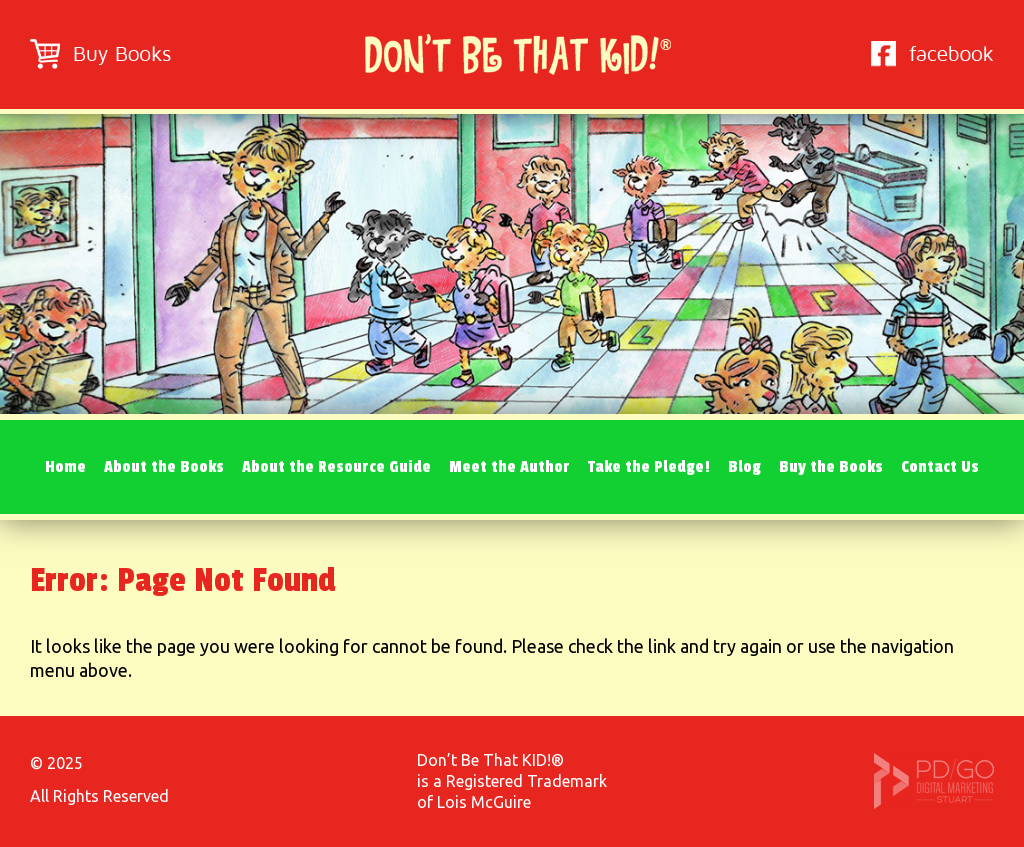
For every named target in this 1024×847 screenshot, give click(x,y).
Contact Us (940, 467)
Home (65, 467)
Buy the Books (831, 467)
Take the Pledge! (649, 467)
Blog (744, 467)
